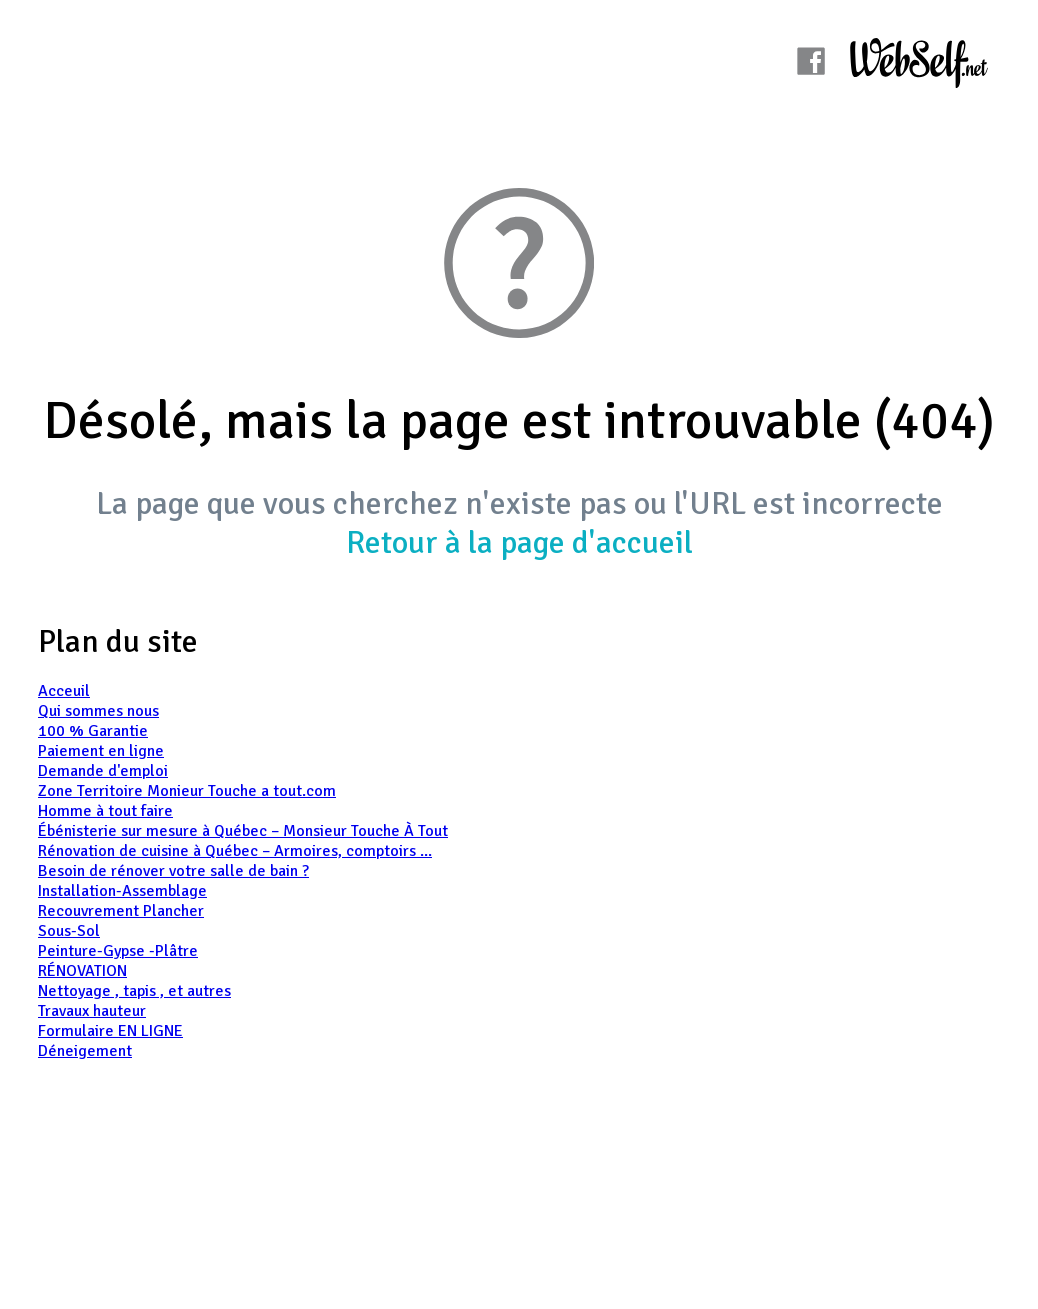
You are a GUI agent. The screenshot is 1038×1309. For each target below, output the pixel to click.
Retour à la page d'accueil (519, 542)
